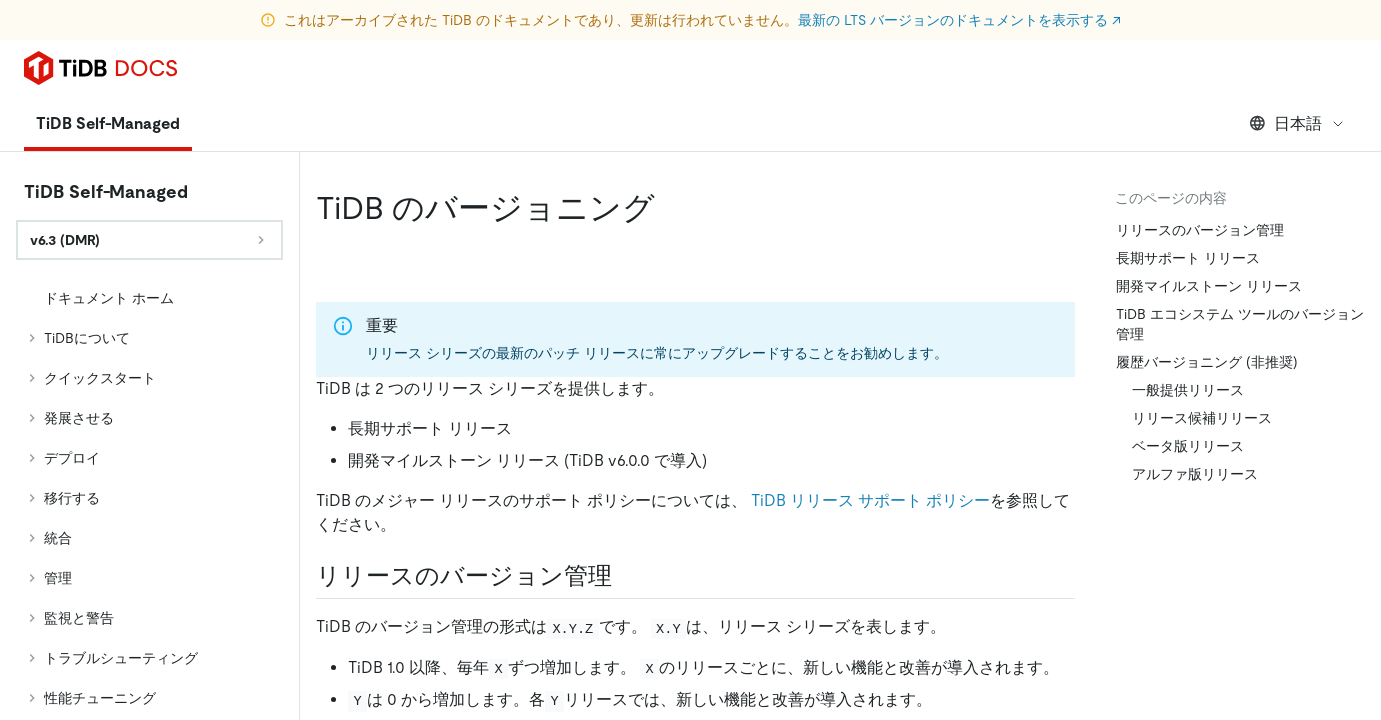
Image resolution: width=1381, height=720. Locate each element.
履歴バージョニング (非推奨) (1207, 362)
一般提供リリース (1188, 390)
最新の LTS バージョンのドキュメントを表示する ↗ (959, 20)
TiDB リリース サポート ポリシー (870, 500)
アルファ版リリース (1195, 474)
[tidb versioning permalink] (671, 208)
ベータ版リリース (1188, 446)
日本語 (1297, 123)
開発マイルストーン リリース (1209, 286)
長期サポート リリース (1188, 258)
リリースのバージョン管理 (1200, 230)
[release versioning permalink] (628, 576)
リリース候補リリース (1202, 418)
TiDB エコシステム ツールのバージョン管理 (1240, 324)
